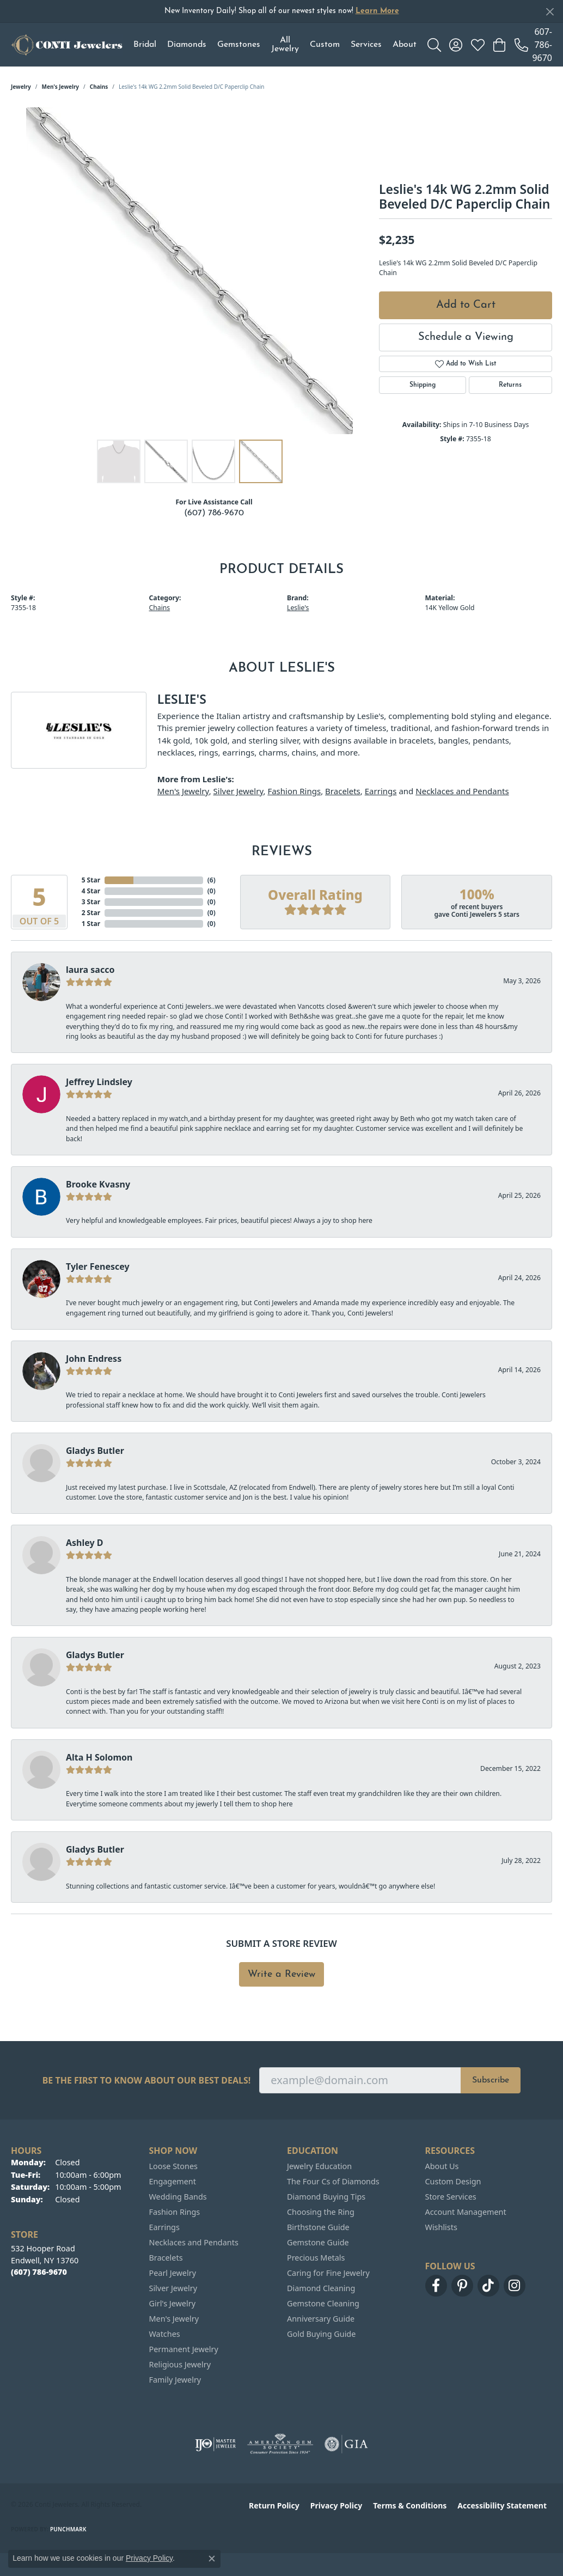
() (211, 880)
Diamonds (186, 44)
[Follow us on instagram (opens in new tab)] (514, 2286)
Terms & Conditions (409, 2505)
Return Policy (274, 2505)
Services (366, 44)
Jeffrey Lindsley (99, 1082)
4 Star (91, 891)
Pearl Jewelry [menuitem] (172, 2273)
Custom (325, 44)
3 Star (91, 901)
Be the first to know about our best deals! (146, 2080)
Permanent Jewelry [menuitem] (183, 2349)
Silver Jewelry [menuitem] (173, 2288)
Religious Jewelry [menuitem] (180, 2364)
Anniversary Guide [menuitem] (320, 2318)
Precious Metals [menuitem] (316, 2257)
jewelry (21, 86)
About (405, 44)
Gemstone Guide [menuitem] (318, 2242)
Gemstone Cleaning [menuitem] (323, 2303)
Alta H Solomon (99, 1757)
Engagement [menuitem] (172, 2181)
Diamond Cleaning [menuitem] (321, 2288)
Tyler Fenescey (98, 1266)
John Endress (93, 1359)
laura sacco (90, 970)
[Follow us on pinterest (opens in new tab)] (462, 2286)
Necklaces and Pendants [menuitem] (193, 2242)
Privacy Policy (336, 2505)
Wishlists (441, 2227)
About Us (442, 2166)
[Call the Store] (39, 2272)
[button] (434, 45)
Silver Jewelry (238, 790)
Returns (510, 385)
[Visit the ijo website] (215, 2444)
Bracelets (342, 790)
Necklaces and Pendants (462, 790)
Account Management (465, 2212)
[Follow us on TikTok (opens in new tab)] (488, 2286)
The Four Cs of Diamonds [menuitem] (333, 2181)
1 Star (91, 923)
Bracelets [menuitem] (166, 2257)
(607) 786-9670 (214, 513)
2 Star (91, 912)
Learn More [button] (377, 11)
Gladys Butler (95, 1451)
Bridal (144, 44)
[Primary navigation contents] (275, 44)
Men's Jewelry (60, 86)
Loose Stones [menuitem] (173, 2166)
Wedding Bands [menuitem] (178, 2196)
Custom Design (453, 2181)
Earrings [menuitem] (164, 2227)
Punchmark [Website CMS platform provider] (68, 2529)
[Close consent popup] (212, 2558)
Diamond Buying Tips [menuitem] (326, 2196)
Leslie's (298, 607)
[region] (189, 270)
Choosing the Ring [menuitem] (320, 2212)
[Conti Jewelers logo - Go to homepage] (66, 44)
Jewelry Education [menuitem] (319, 2166)
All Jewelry (285, 44)
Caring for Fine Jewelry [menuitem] (328, 2273)
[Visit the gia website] (346, 2444)
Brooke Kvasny (98, 1184)
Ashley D (84, 1543)
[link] (533, 45)
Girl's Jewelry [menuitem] (172, 2303)
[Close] (549, 12)
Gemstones (238, 44)
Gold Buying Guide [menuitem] (321, 2334)
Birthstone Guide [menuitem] (318, 2227)
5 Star (91, 880)
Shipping (422, 385)
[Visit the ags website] (280, 2444)
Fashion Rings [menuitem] (174, 2212)
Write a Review (281, 1974)
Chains (99, 86)
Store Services (450, 2196)
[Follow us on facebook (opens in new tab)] (436, 2286)
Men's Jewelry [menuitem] (174, 2318)
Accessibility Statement (502, 2505)
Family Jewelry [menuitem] (175, 2379)
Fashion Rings (294, 790)
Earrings (381, 790)
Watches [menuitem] (164, 2334)
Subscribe (490, 2080)
